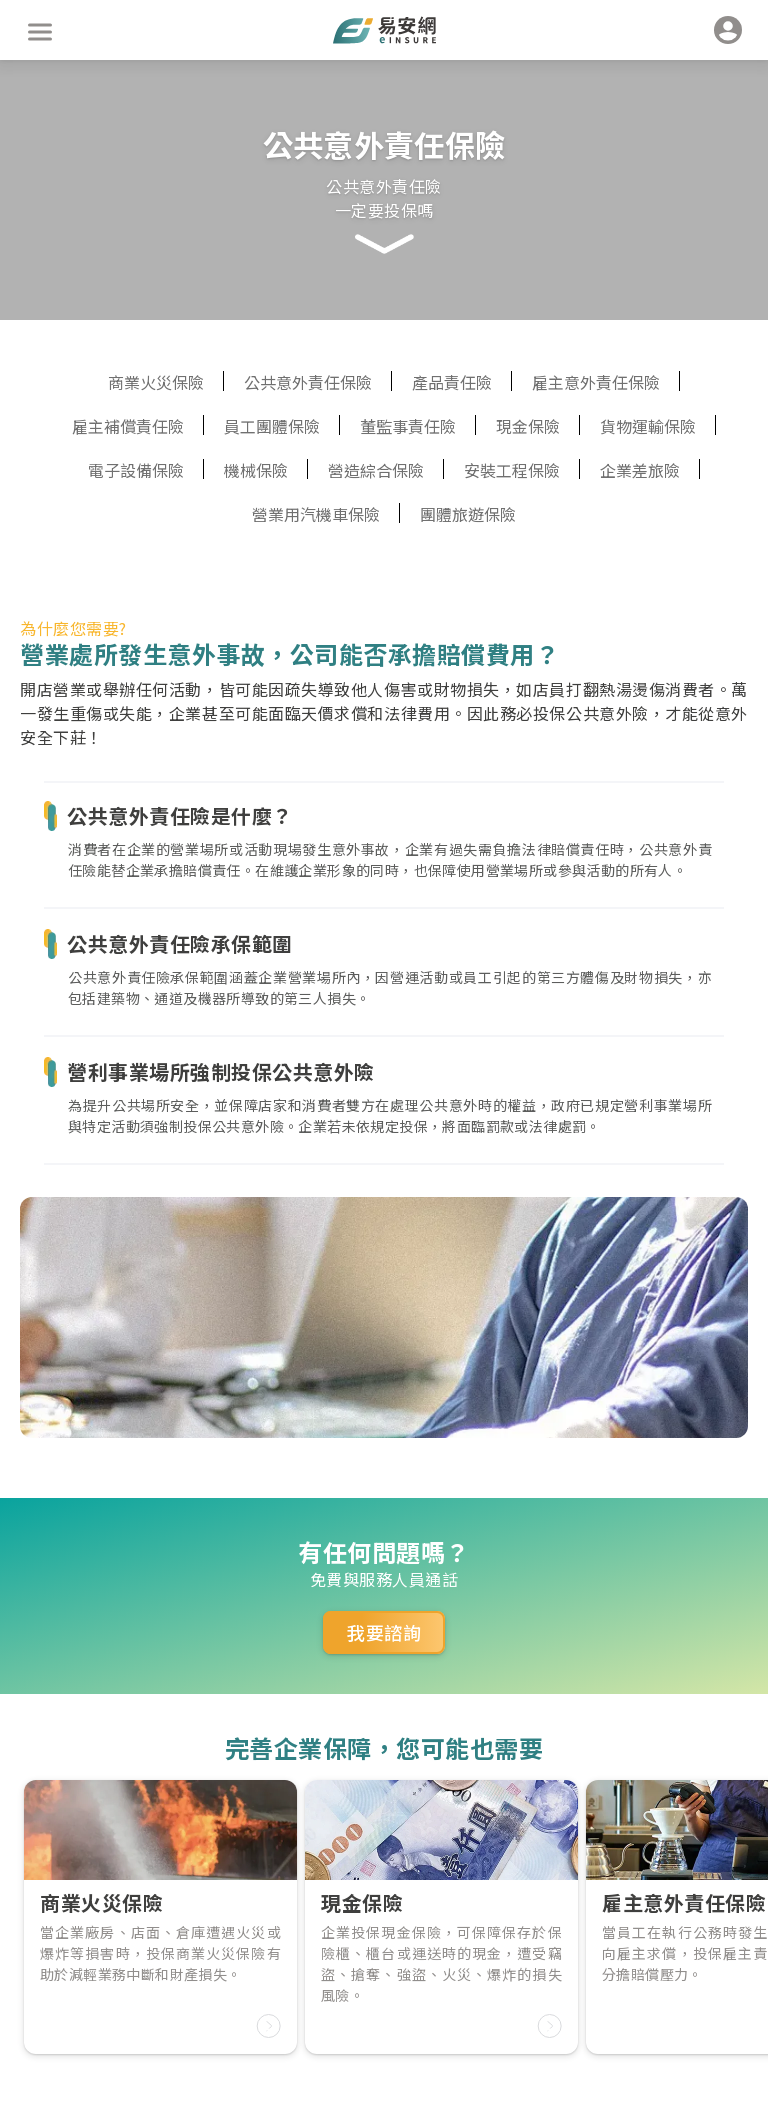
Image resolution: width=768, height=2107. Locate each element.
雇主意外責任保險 (596, 382)
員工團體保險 (272, 426)
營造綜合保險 (376, 470)
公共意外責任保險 (308, 382)
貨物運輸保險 (648, 426)
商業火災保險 (156, 382)
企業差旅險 (640, 470)
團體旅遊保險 (468, 514)
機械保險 (256, 470)
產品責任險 (452, 382)
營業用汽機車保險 (316, 514)
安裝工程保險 (512, 470)
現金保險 (528, 426)
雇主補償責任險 (128, 426)
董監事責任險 (408, 426)
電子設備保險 (136, 470)
